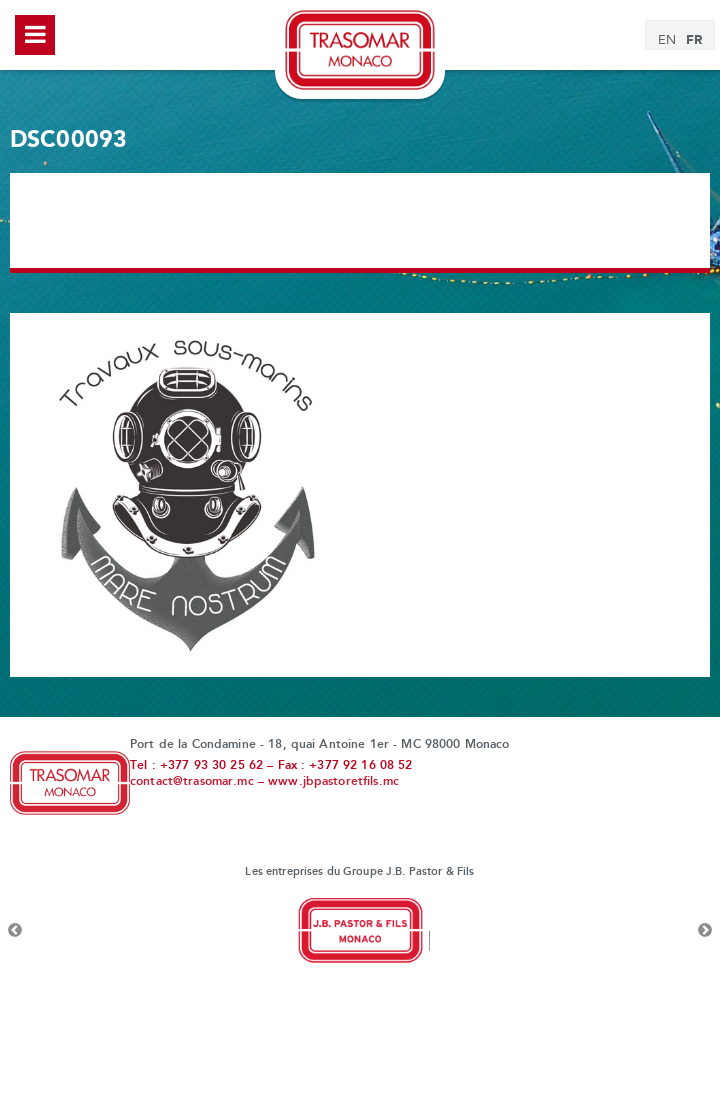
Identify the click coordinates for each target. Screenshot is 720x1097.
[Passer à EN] (667, 41)
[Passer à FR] (694, 40)
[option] (360, 931)
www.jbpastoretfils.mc (333, 782)
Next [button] (705, 931)
